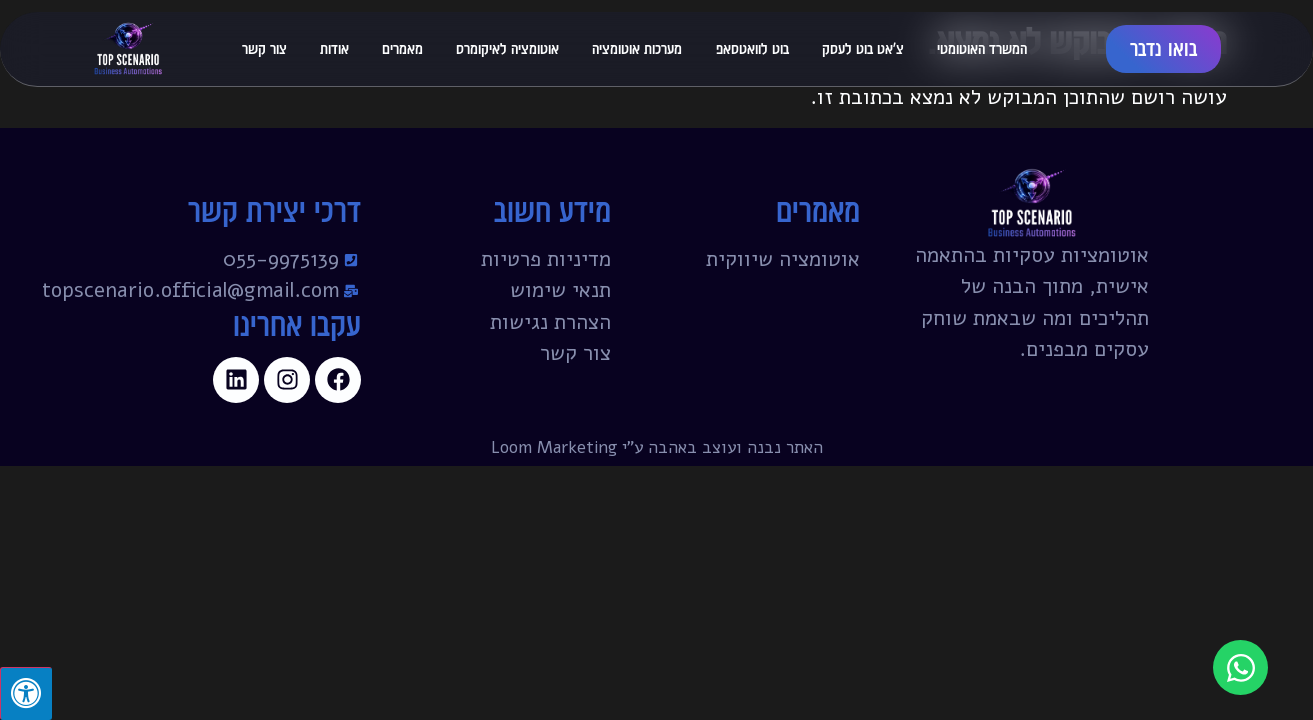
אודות (334, 48)
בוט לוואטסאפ (752, 48)
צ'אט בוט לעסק (863, 48)
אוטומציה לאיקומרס (507, 48)
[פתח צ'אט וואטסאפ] (1240, 667)
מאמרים (402, 48)
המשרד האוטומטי (982, 48)
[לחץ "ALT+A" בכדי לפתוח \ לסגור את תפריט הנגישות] (26, 693)
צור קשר (264, 48)
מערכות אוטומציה (637, 48)
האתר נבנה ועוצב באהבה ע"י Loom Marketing (657, 447)
